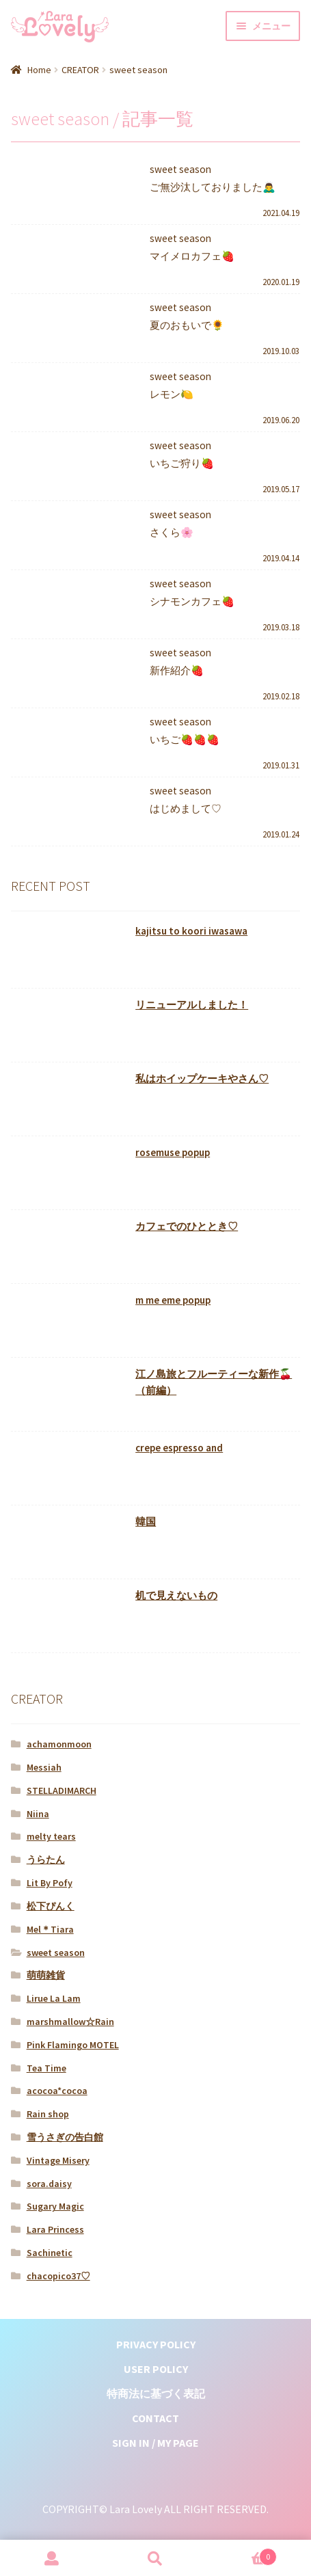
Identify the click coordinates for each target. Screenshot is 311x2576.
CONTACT (155, 2418)
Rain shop (48, 2114)
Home (39, 70)
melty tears (51, 1836)
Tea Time (46, 2068)
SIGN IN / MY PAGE (155, 2443)
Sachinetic (49, 2252)
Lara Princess (55, 2229)
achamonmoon (59, 1744)
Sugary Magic (55, 2206)
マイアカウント (52, 2558)
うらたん (46, 1859)
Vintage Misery (58, 2160)
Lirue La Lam (54, 1998)
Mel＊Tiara (50, 1929)
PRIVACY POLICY (155, 2344)
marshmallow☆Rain (70, 2021)
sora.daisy (49, 2183)
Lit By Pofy (49, 1883)
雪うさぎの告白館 (65, 2137)
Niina (38, 1814)
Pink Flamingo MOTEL (73, 2045)
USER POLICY (156, 2369)
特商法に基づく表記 (156, 2393)
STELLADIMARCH (61, 1790)
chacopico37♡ (58, 2276)
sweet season (56, 1952)
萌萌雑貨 (46, 1975)
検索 (156, 2558)
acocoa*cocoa (57, 2090)
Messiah (44, 1767)
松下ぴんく (51, 1906)
